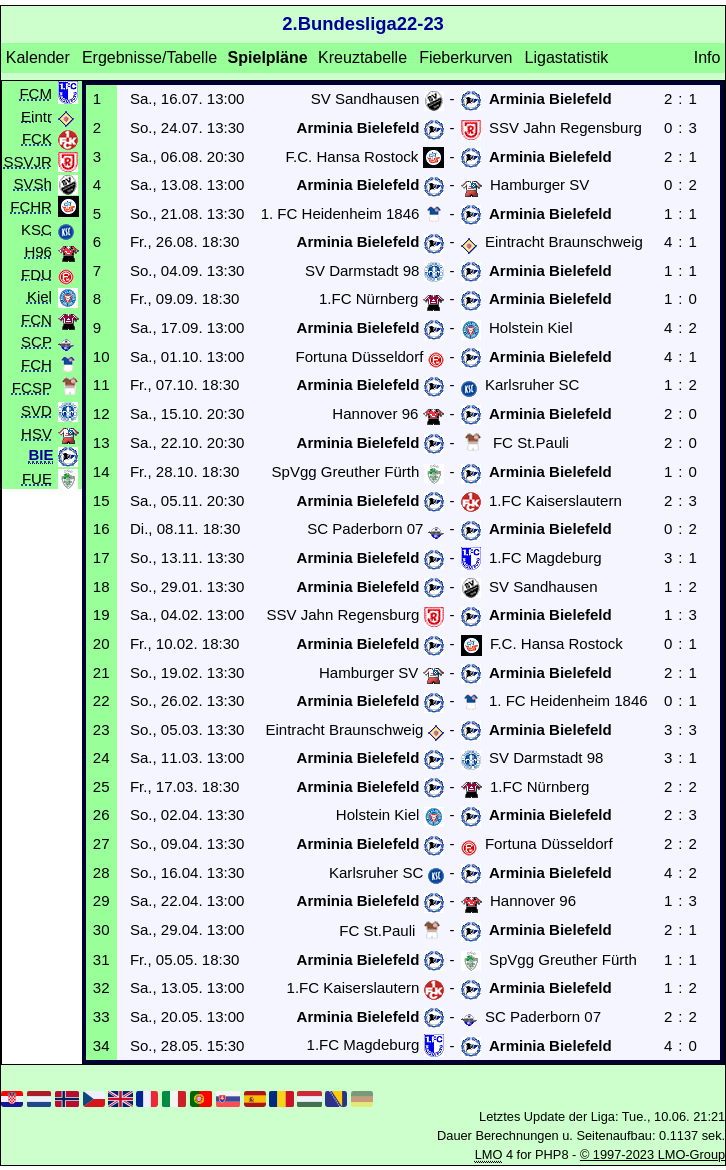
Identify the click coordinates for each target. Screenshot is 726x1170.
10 (101, 356)
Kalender (38, 57)
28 (101, 872)
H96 (38, 251)
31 (101, 959)
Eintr (36, 115)
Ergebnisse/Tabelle (149, 57)
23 (101, 729)
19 (101, 614)
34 (101, 1045)
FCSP (32, 387)
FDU (36, 273)
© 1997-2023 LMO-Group (652, 1154)
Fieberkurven (465, 57)
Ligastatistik (567, 57)
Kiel (39, 296)
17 (101, 557)
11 (101, 384)
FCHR (31, 205)
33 (101, 1016)
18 (101, 586)
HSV (36, 433)
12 (101, 413)
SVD (36, 410)
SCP (36, 341)
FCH (36, 363)
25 (101, 786)
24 (101, 757)
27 (101, 843)
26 (101, 814)
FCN (36, 318)
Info (707, 57)
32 (101, 987)
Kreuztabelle (362, 57)
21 (101, 672)
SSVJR (28, 160)
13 (101, 442)
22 (101, 700)
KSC (36, 228)
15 (101, 500)
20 (101, 643)
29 (101, 900)
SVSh (33, 183)
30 (101, 929)
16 (101, 528)
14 (101, 471)
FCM (35, 92)
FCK (37, 138)
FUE (37, 478)
